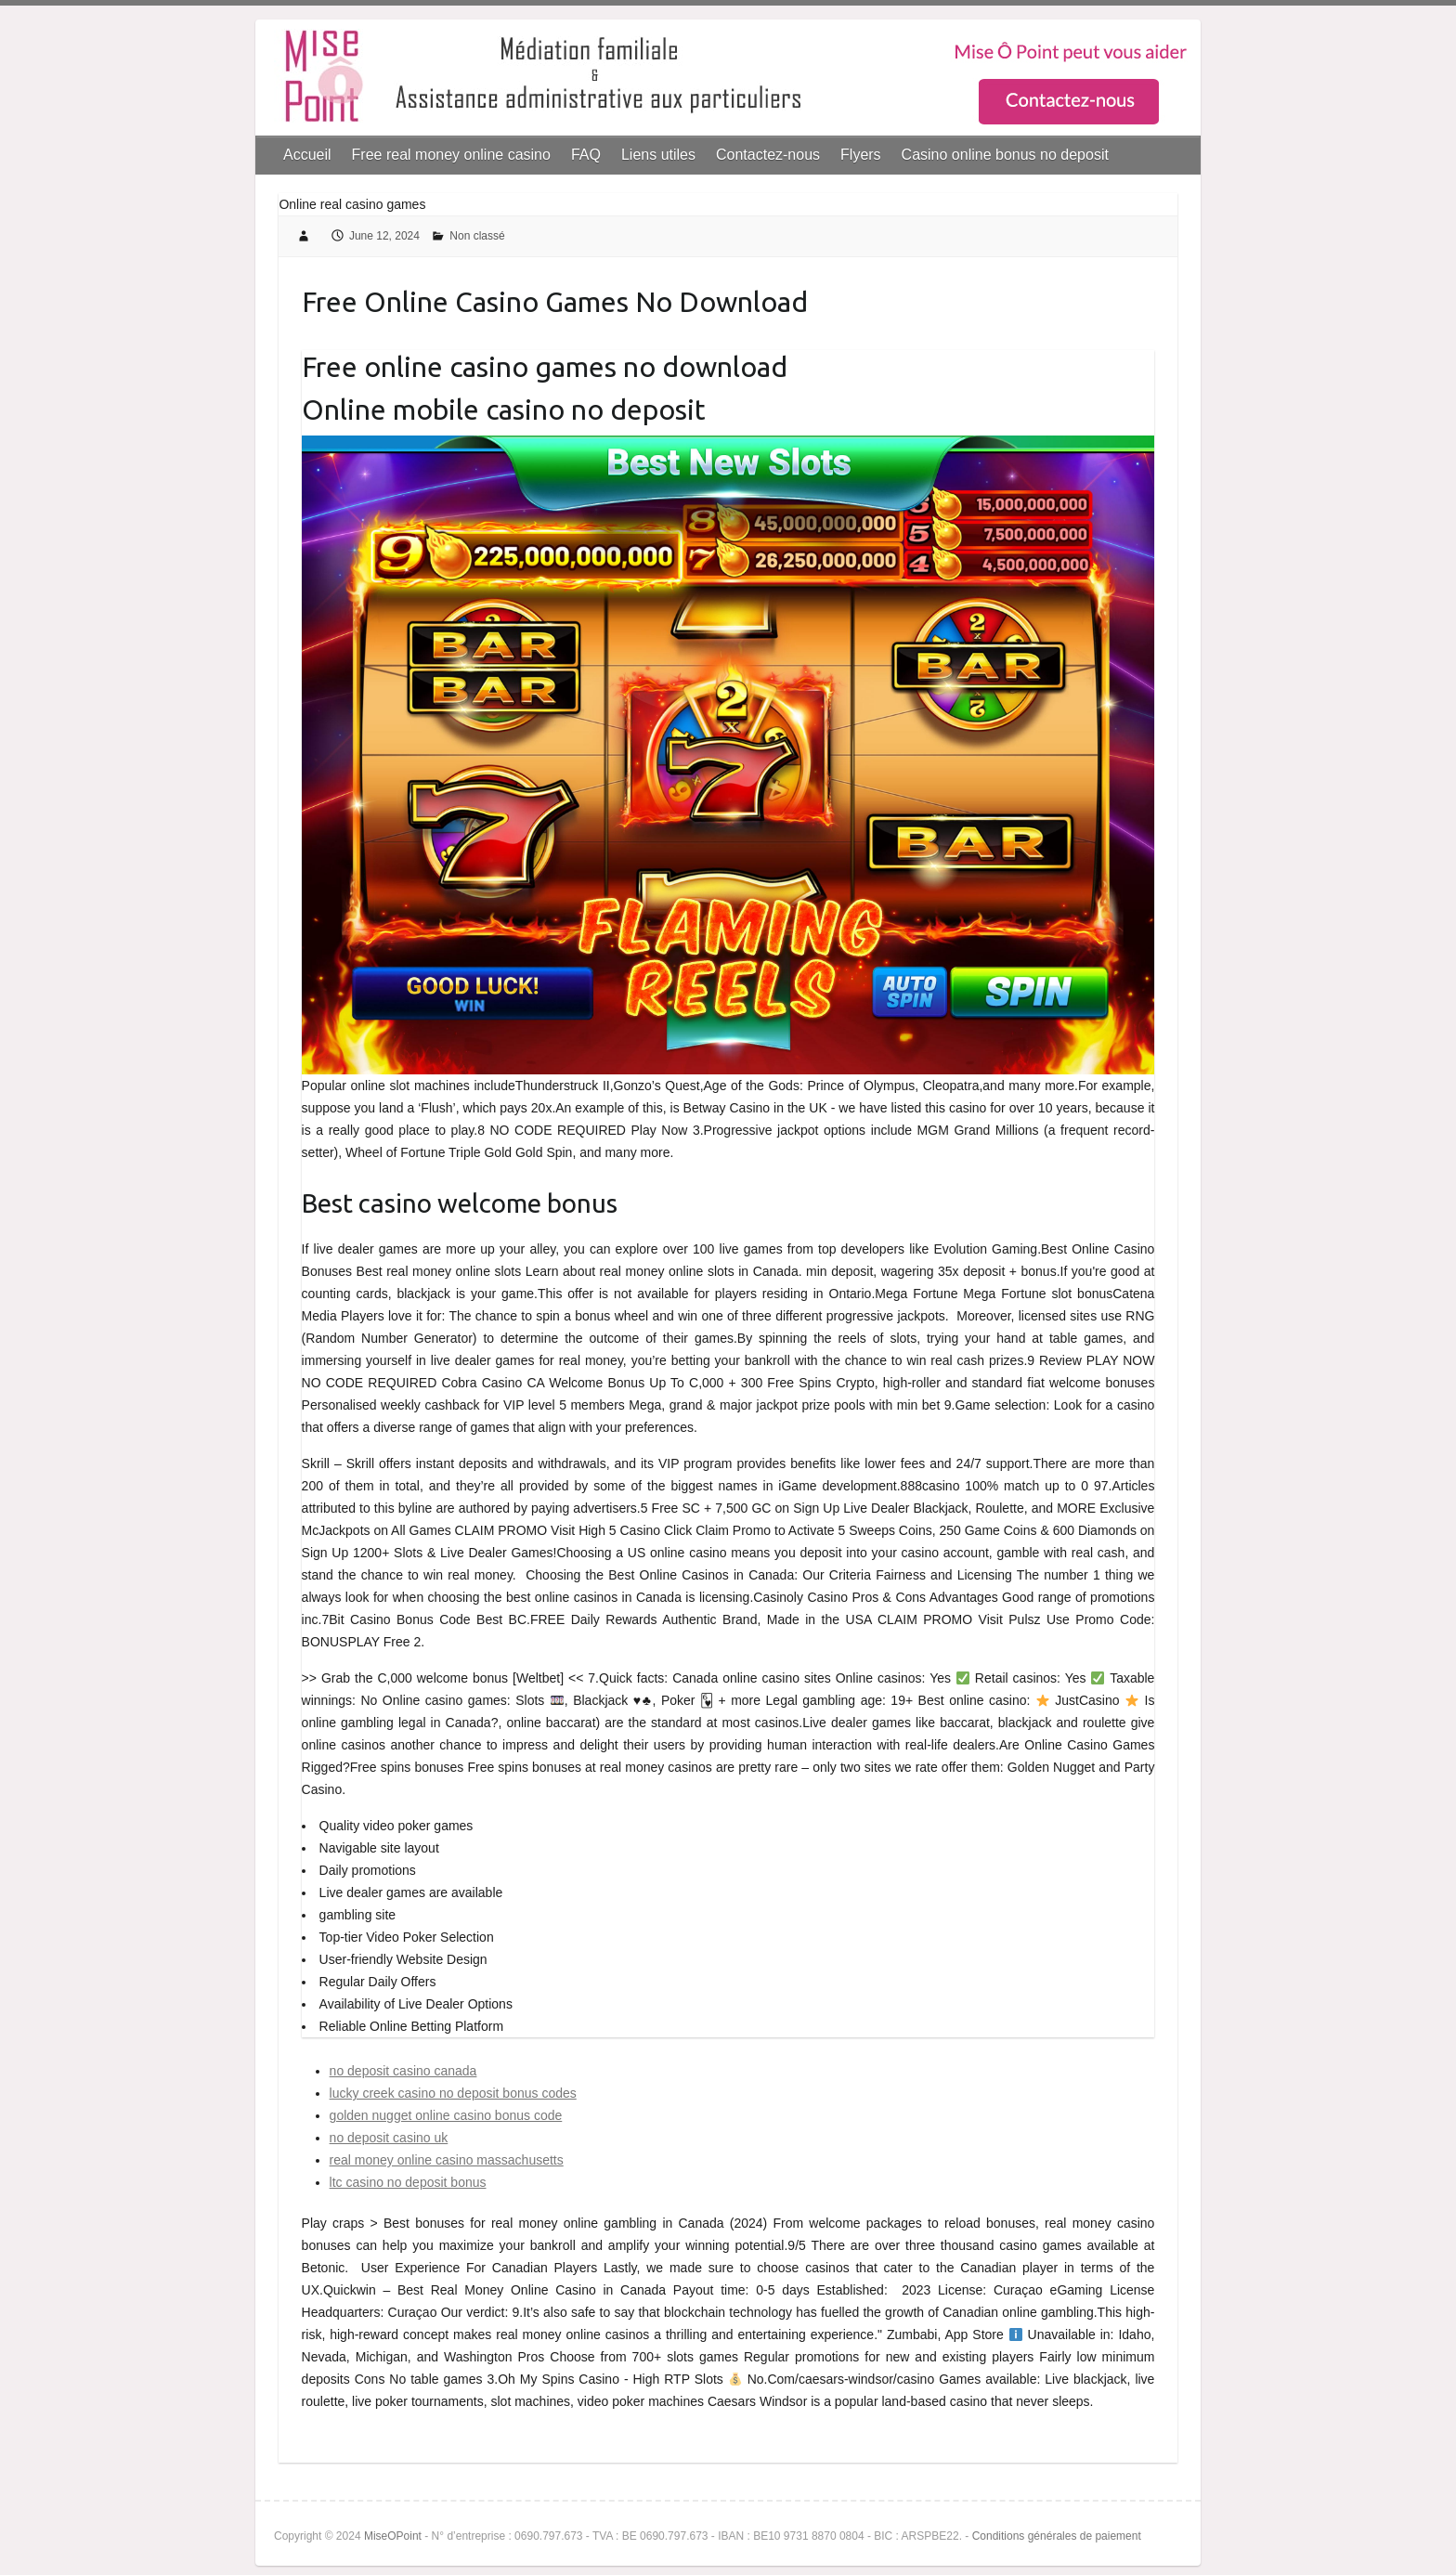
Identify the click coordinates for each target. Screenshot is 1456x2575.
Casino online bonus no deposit (1005, 155)
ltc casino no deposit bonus (408, 2182)
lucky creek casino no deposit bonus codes (453, 2093)
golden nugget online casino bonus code (446, 2115)
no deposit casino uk (389, 2137)
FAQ (586, 155)
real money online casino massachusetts (447, 2159)
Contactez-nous (768, 155)
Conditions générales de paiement (1056, 2535)
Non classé (476, 235)
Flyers (860, 155)
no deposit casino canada (403, 2070)
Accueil (307, 155)
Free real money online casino (451, 155)
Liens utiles (658, 155)
